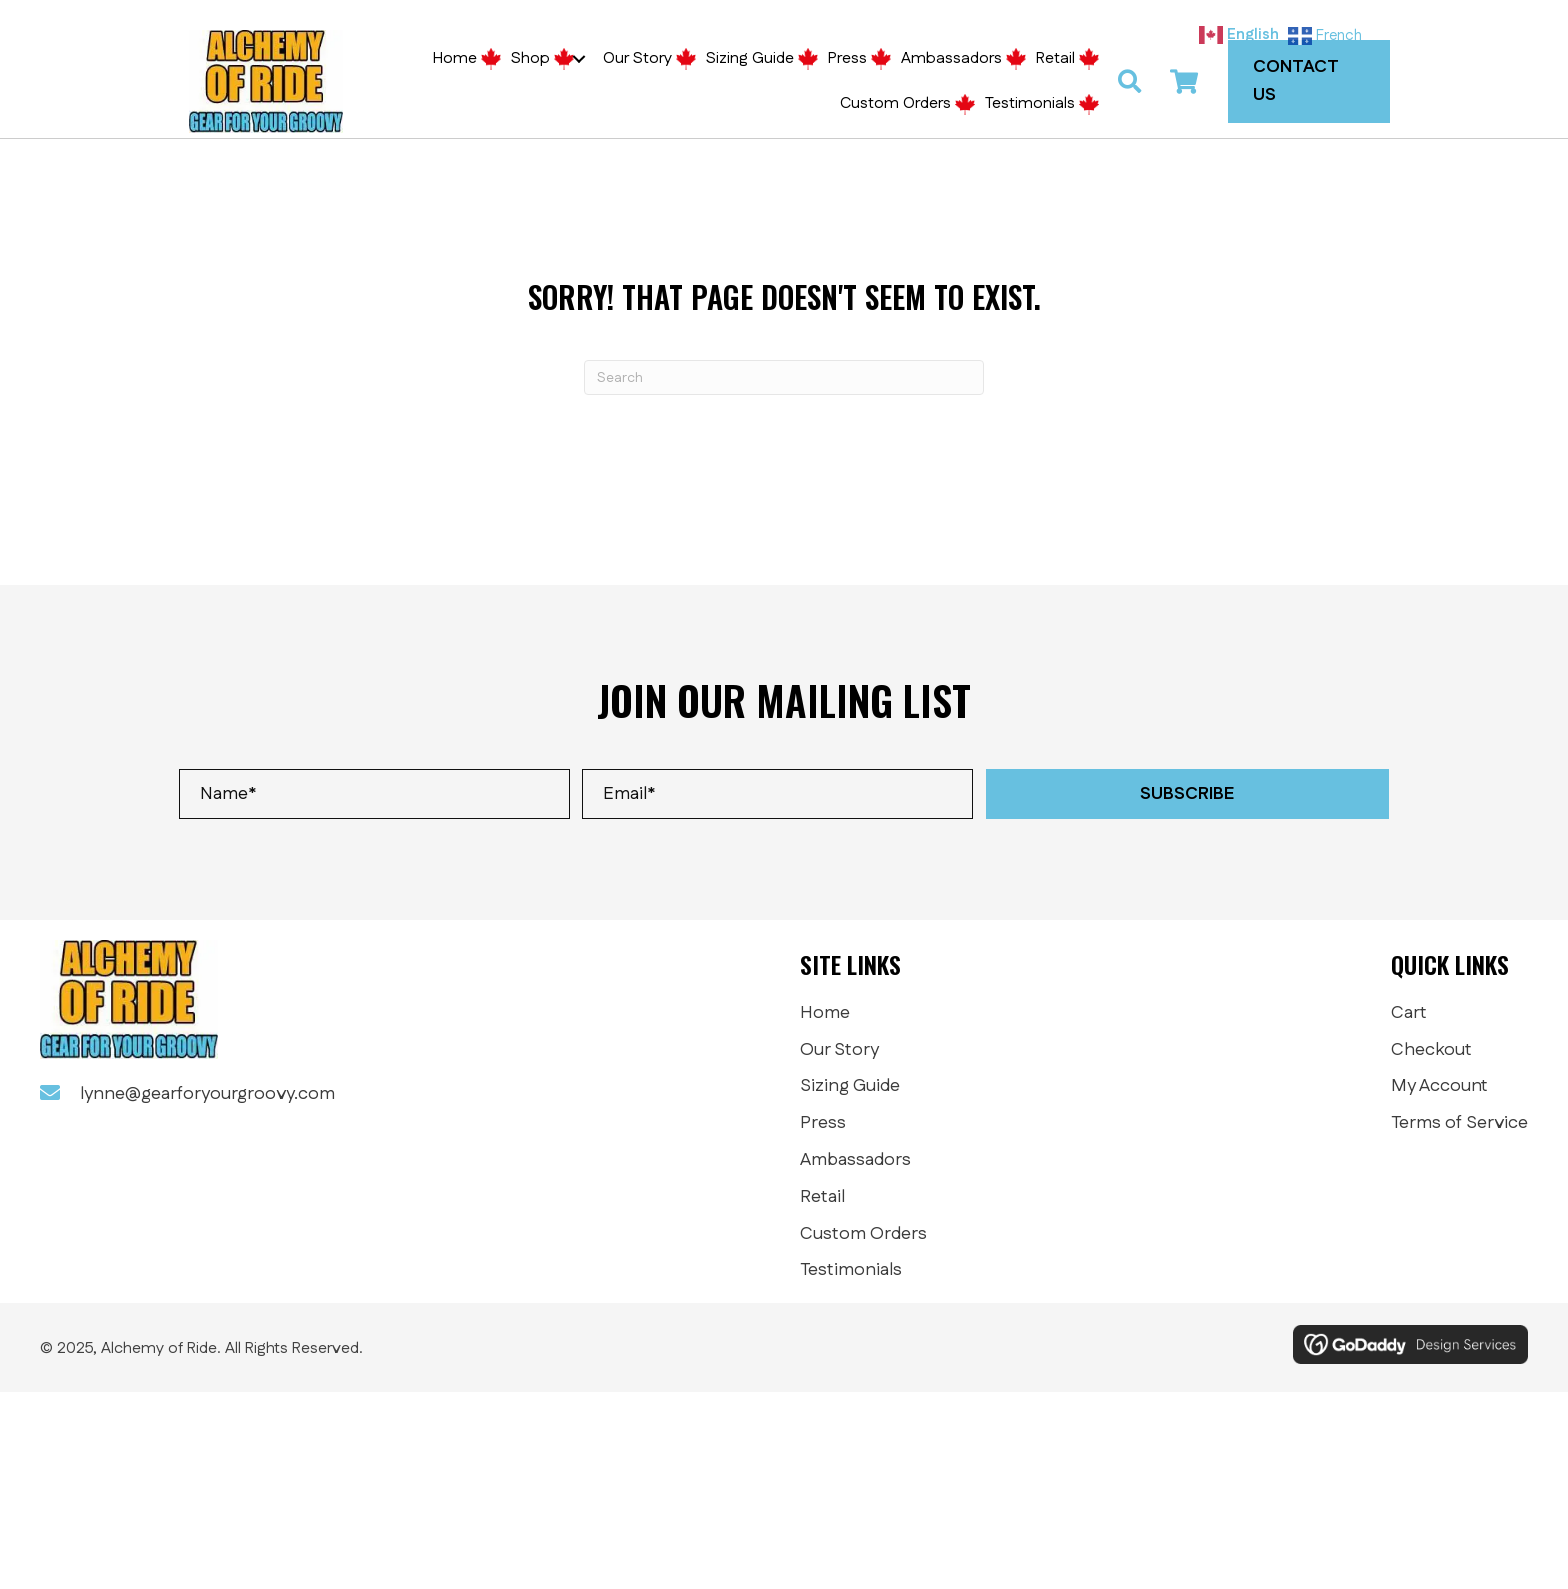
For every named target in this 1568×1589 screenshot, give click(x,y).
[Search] (784, 378)
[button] (579, 59)
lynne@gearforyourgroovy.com (207, 1095)
